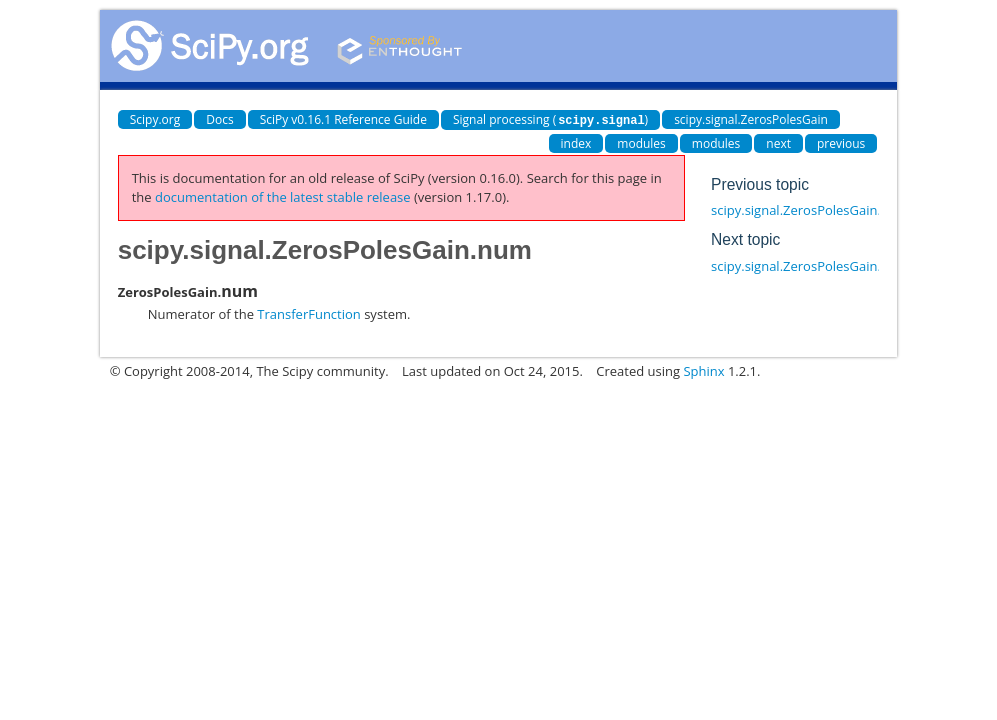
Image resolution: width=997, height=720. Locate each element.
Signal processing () (550, 119)
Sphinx (703, 370)
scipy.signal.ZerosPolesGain (751, 119)
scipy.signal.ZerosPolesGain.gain (808, 209)
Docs (219, 119)
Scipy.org (155, 119)
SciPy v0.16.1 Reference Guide (343, 119)
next (778, 142)
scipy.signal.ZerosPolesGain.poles (812, 265)
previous (841, 142)
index (576, 142)
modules (641, 142)
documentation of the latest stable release (283, 196)
